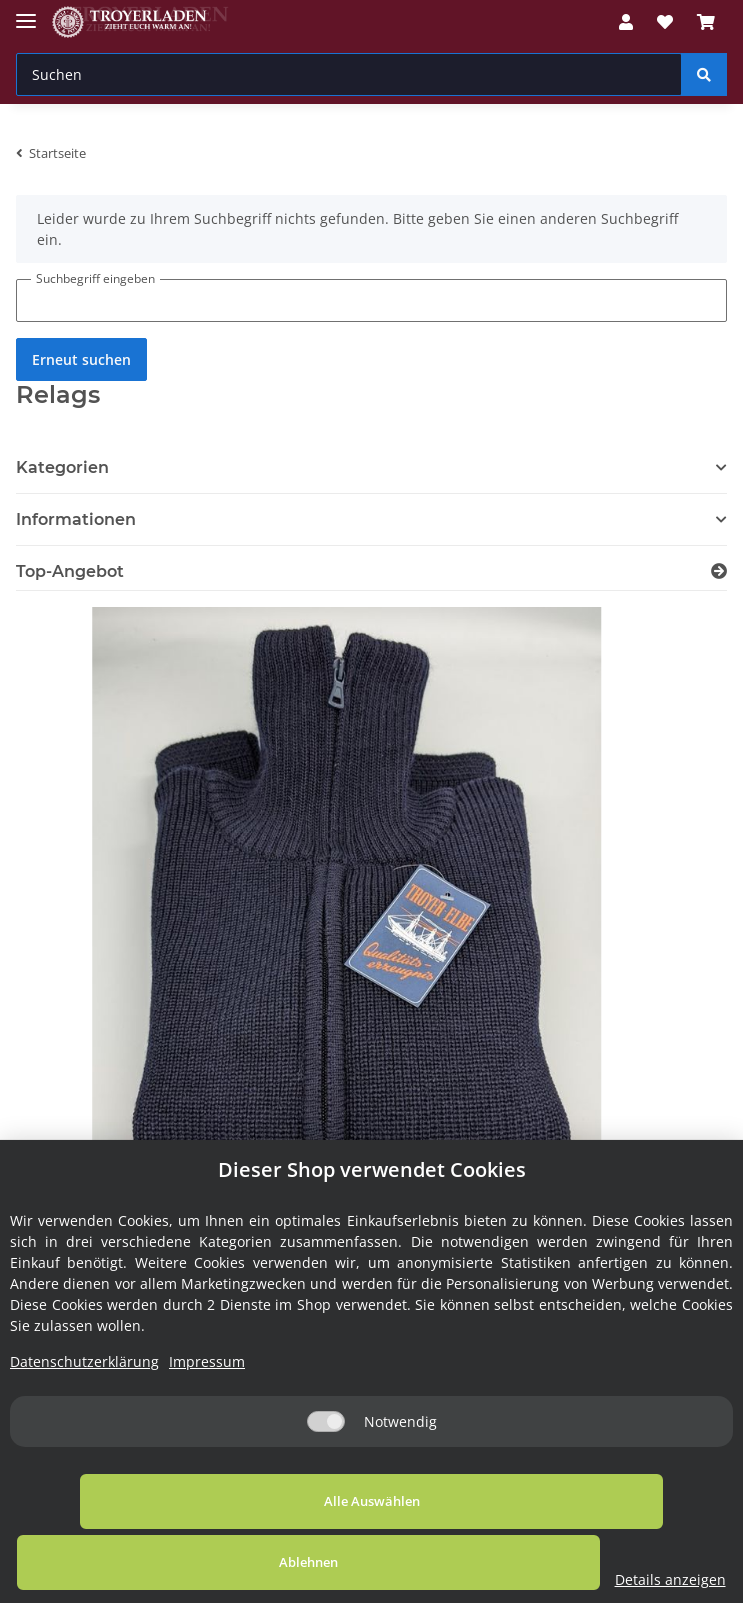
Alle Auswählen (145, 1562)
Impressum (207, 1422)
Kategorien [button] (62, 467)
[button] (626, 22)
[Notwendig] (326, 1482)
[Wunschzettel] (665, 22)
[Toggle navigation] (26, 12)
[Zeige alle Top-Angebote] (719, 571)
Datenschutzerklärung (84, 1422)
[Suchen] (349, 74)
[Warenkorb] (706, 22)
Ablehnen (415, 1562)
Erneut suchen (81, 359)
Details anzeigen (642, 1579)
